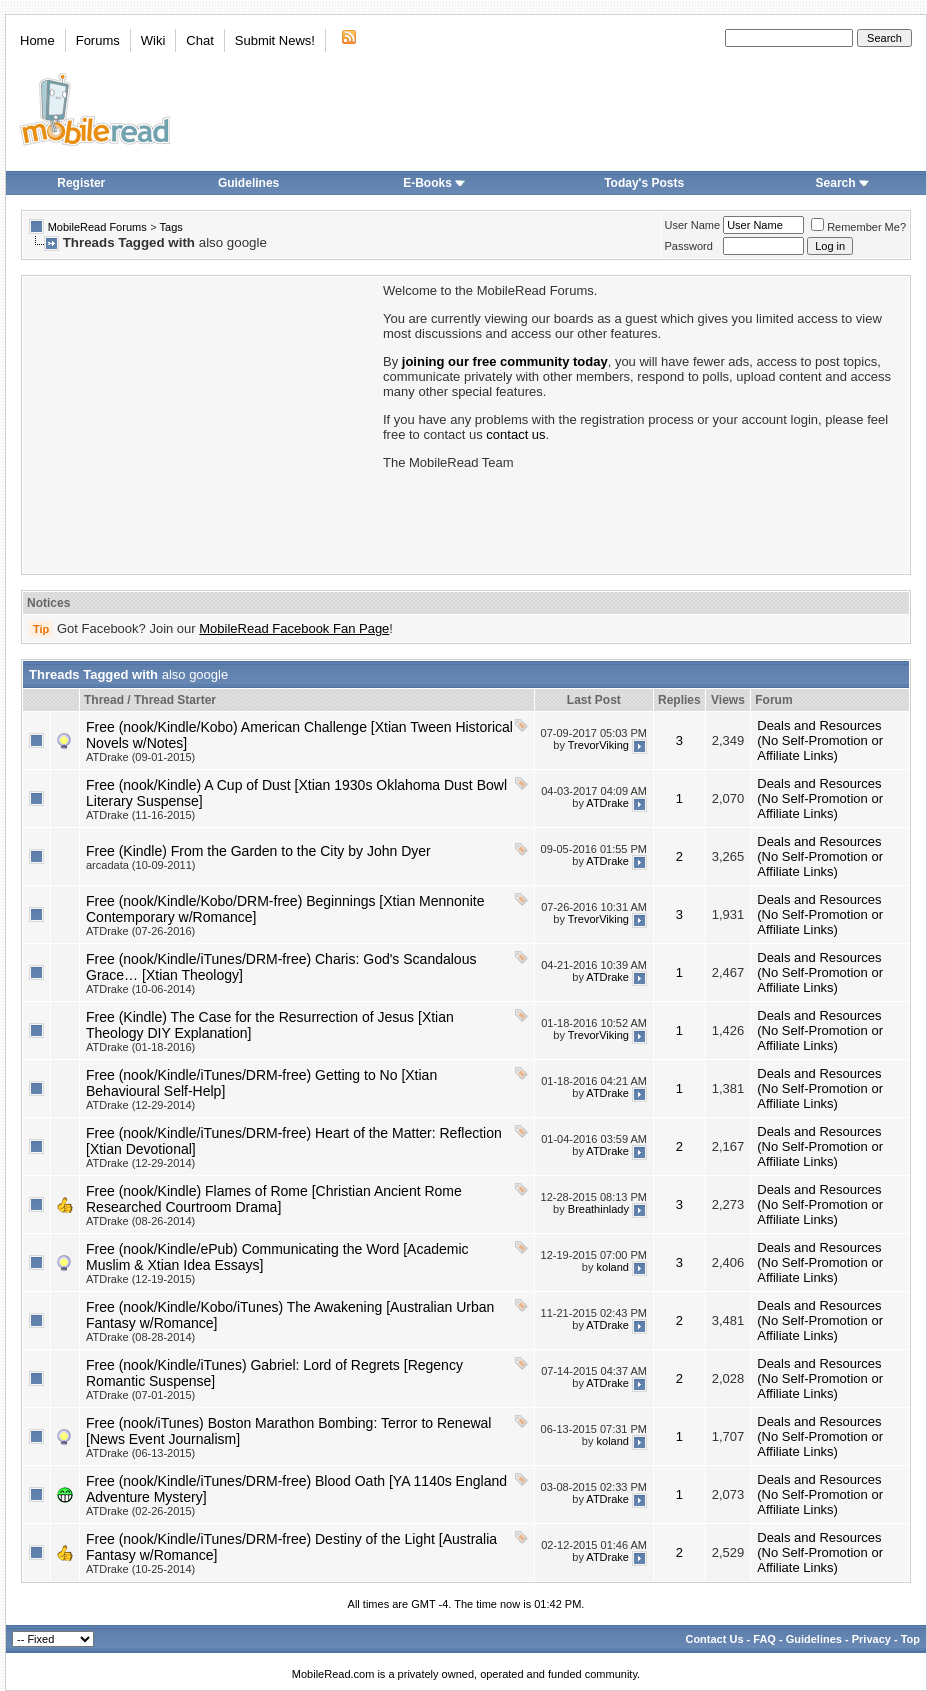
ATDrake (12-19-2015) (140, 1279)
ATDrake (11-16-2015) (140, 815)
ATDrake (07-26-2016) (140, 931)
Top (910, 1639)
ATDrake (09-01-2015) (140, 757)
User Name (693, 225)
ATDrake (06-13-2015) (140, 1453)
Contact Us (714, 1639)
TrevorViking (598, 745)
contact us (515, 434)
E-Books (434, 183)
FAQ (764, 1639)
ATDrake (607, 803)
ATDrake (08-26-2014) (140, 1221)
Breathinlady (598, 1209)
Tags (171, 227)
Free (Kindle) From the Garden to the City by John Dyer (258, 851)
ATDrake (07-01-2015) (140, 1395)
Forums (98, 40)
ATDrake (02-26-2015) (140, 1511)
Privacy (871, 1639)
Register (81, 183)
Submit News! (275, 40)
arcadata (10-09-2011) (140, 865)
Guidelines (248, 183)
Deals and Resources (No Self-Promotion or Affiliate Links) (820, 740)
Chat (199, 40)
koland (613, 1267)
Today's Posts (644, 183)
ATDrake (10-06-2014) (140, 989)
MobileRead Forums (97, 227)
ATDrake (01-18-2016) (140, 1047)
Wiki (153, 40)
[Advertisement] (201, 423)
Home (37, 40)
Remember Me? (858, 227)
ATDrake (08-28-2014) (140, 1337)
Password (689, 246)
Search (843, 183)
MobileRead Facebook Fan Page (294, 628)
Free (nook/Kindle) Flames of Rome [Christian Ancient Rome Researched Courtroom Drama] (274, 1199)
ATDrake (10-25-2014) (140, 1569)
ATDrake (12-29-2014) (140, 1105)
